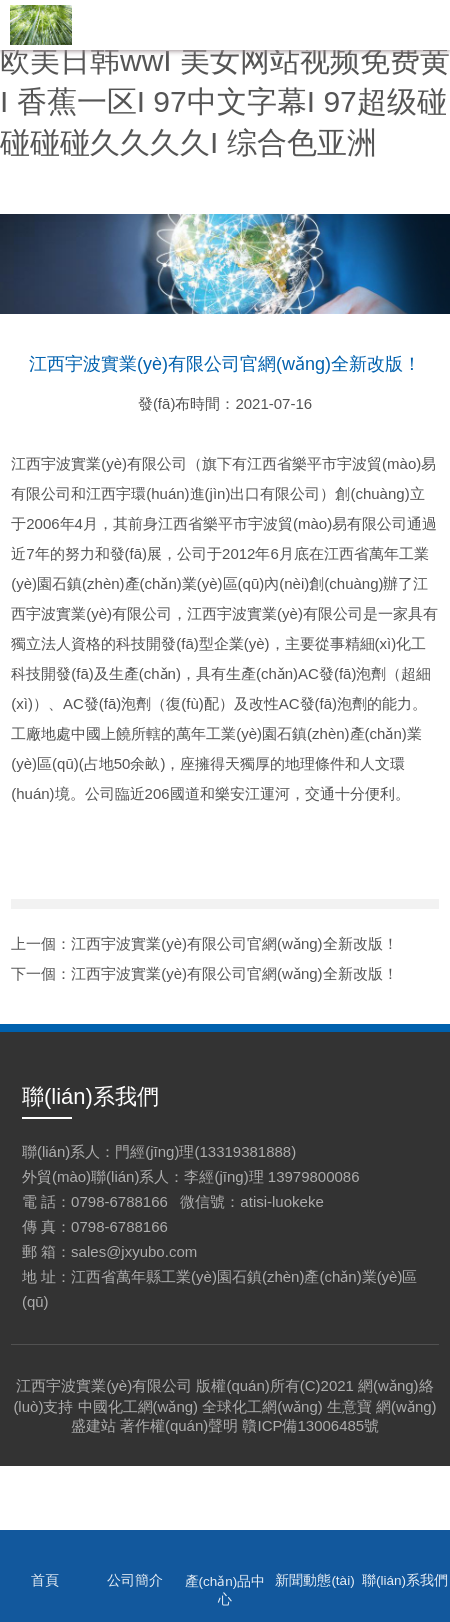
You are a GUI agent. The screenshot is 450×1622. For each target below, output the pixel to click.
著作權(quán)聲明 (179, 1425)
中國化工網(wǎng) (138, 1406)
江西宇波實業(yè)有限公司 (104, 1385)
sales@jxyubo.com (134, 1251)
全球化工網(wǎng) (262, 1406)
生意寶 (349, 1406)
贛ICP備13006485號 (310, 1425)
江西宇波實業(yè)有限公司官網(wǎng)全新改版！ (234, 943)
